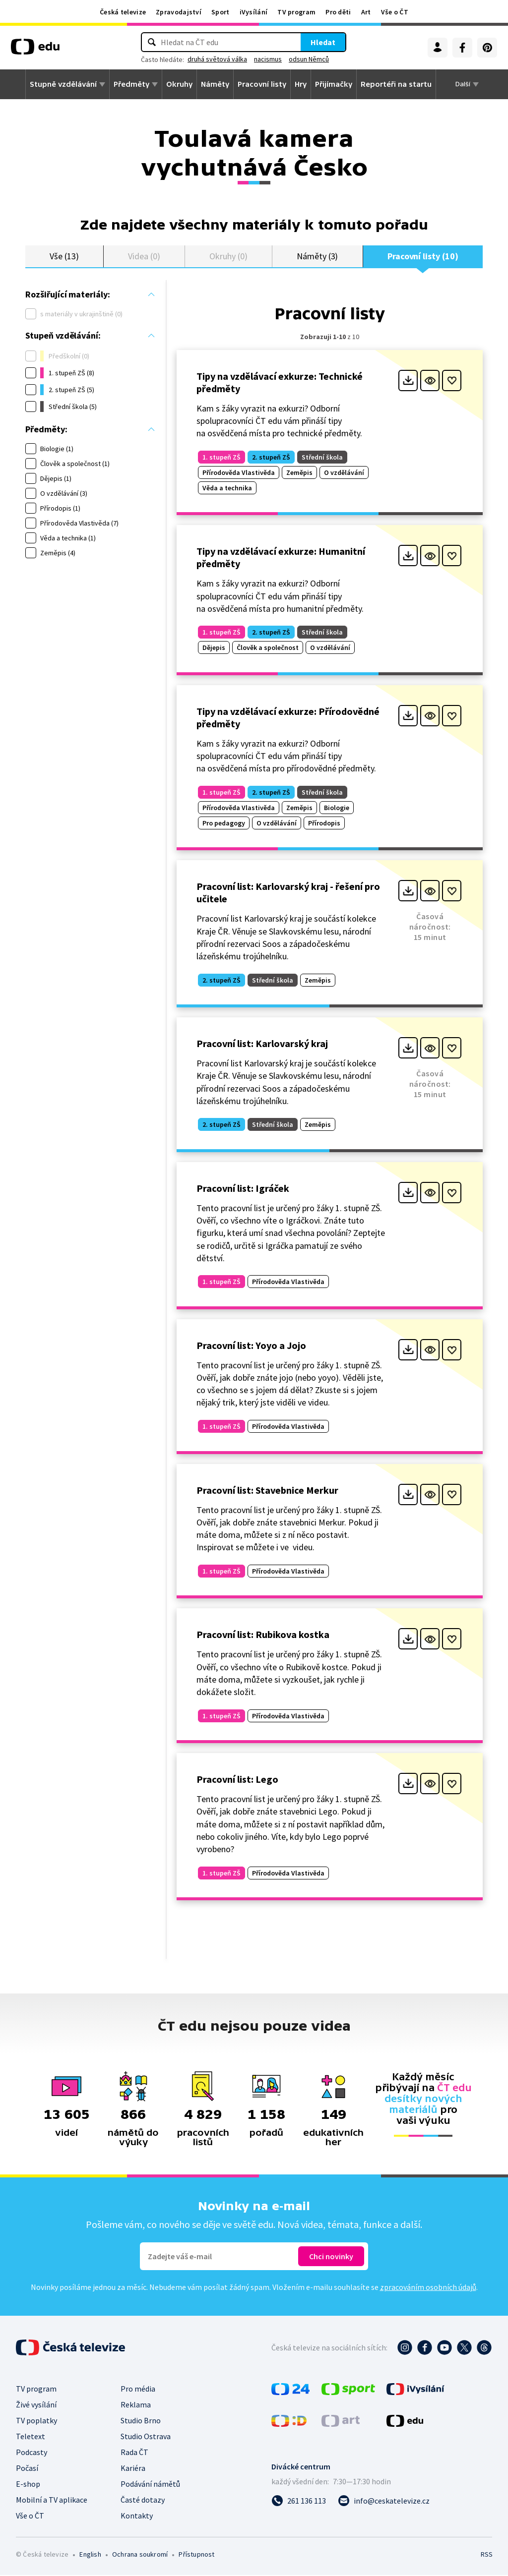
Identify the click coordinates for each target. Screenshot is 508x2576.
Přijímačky (333, 84)
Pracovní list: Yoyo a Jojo (251, 1346)
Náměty (215, 84)
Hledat (323, 42)
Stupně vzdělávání (63, 84)
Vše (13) (64, 256)
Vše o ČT (394, 11)
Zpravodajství (178, 11)
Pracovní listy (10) (422, 256)
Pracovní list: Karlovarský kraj (262, 1044)
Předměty (131, 84)
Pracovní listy (262, 84)
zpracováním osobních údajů (428, 2288)
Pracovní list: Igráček (242, 1189)
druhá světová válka (217, 59)
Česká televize (123, 11)
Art (366, 11)
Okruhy (179, 84)
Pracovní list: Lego (237, 1780)
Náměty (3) (317, 256)
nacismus (268, 59)
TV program (296, 11)
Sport (220, 11)
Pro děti (338, 11)
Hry (301, 84)
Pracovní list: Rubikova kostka (262, 1635)
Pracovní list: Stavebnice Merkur (267, 1491)
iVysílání (254, 11)
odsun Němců (309, 59)
